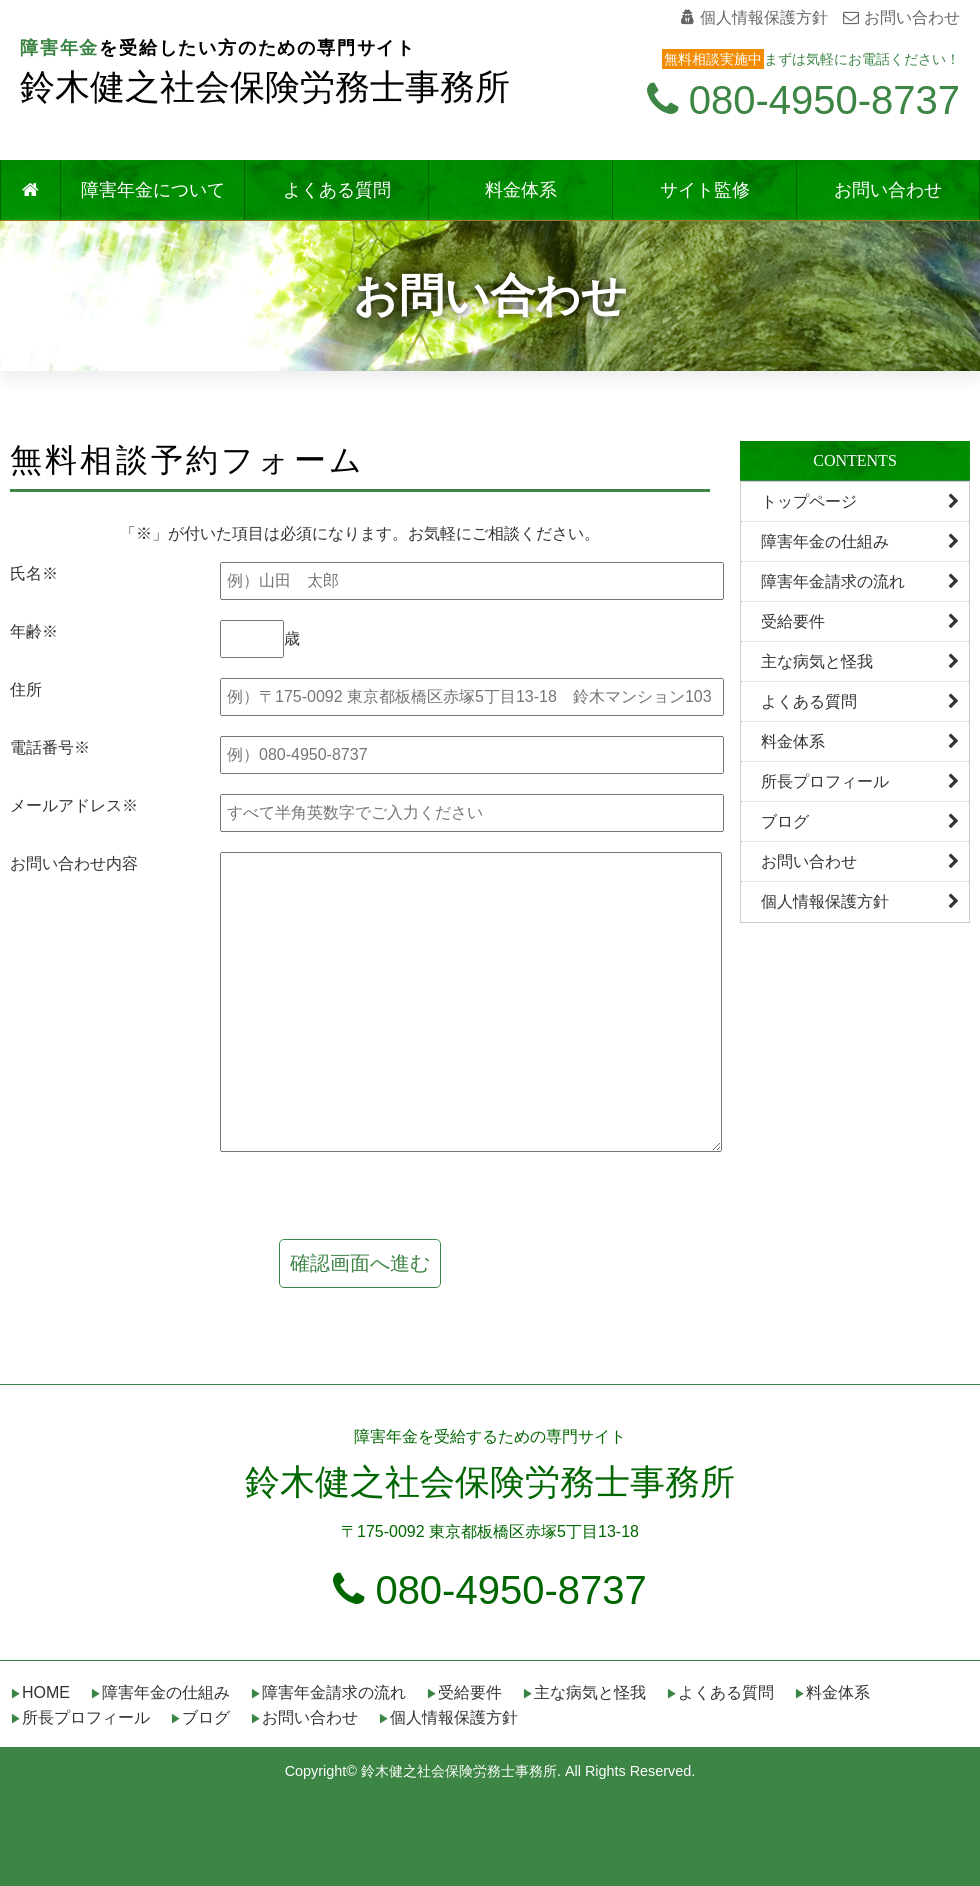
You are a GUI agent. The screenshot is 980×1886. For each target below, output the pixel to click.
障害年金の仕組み (860, 541)
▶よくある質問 (720, 1692)
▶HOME (40, 1692)
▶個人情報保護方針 (448, 1717)
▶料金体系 (832, 1692)
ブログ (860, 821)
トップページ (860, 501)
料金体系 (521, 190)
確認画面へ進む (360, 1263)
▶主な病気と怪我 (584, 1692)
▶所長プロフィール (80, 1717)
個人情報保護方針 (754, 17)
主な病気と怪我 (860, 661)
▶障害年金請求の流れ (328, 1692)
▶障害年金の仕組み (160, 1692)
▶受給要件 (464, 1692)
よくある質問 (337, 190)
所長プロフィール (860, 781)
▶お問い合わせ (304, 1717)
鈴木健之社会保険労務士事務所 (265, 87)
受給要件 (860, 621)
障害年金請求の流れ (860, 581)
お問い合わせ (901, 17)
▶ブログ (200, 1717)
